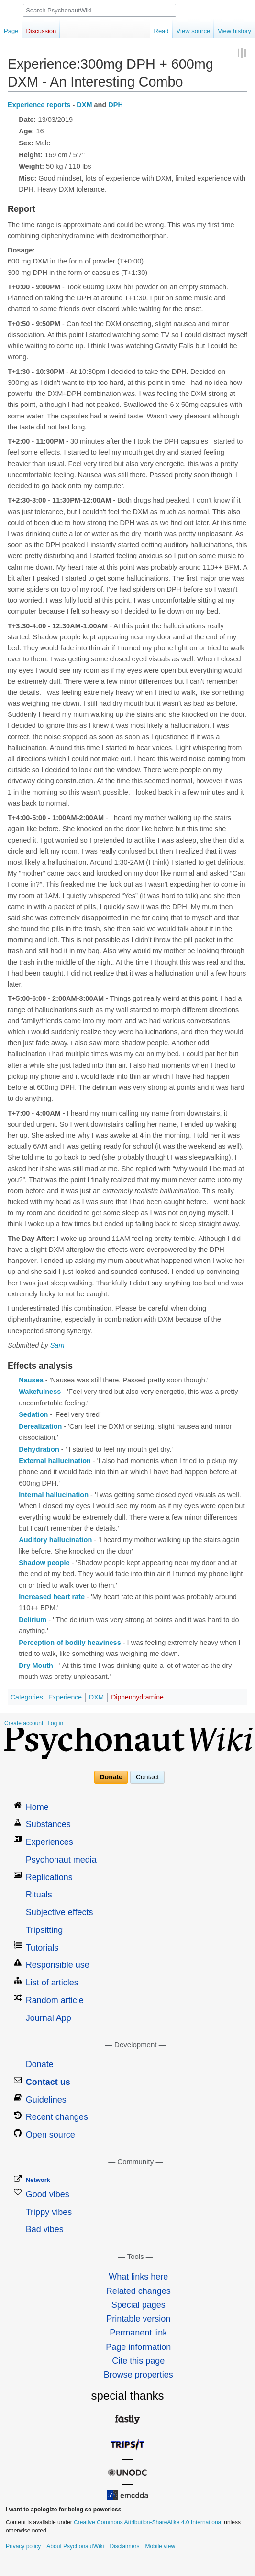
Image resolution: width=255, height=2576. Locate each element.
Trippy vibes (49, 2212)
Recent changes (57, 2117)
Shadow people (44, 1563)
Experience (65, 1697)
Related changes (138, 2291)
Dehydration (39, 1449)
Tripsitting (44, 1930)
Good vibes (47, 2194)
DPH (115, 105)
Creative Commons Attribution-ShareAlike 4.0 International (148, 2522)
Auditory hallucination (55, 1540)
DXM (84, 105)
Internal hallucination (54, 1495)
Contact (147, 1777)
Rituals (39, 1894)
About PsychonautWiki (75, 2546)
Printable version (138, 2319)
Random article (55, 2000)
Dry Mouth (36, 1665)
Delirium (32, 1619)
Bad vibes (45, 2229)
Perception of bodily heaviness (70, 1642)
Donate (111, 1777)
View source (194, 30)
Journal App (48, 2018)
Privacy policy (23, 2546)
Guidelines (46, 2100)
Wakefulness (40, 1391)
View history (234, 30)
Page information (138, 2347)
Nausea (31, 1380)
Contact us (48, 2082)
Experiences (49, 1842)
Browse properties (138, 2374)
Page (11, 30)
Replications (49, 1877)
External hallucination (55, 1461)
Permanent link (138, 2332)
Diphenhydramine (137, 1697)
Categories (27, 1697)
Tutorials (42, 1947)
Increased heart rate (52, 1596)
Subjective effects (59, 1912)
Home (37, 1807)
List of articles (52, 1982)
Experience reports (39, 105)
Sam (57, 1345)
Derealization (40, 1426)
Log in (55, 1723)
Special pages (138, 2305)
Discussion (41, 30)
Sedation (33, 1414)
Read (161, 30)
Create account (23, 1723)
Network (38, 2179)
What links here (138, 2276)
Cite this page (138, 2361)
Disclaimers (124, 2546)
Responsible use (57, 1965)
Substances (48, 1824)
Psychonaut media (61, 1859)
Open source (50, 2134)
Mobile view (160, 2546)
